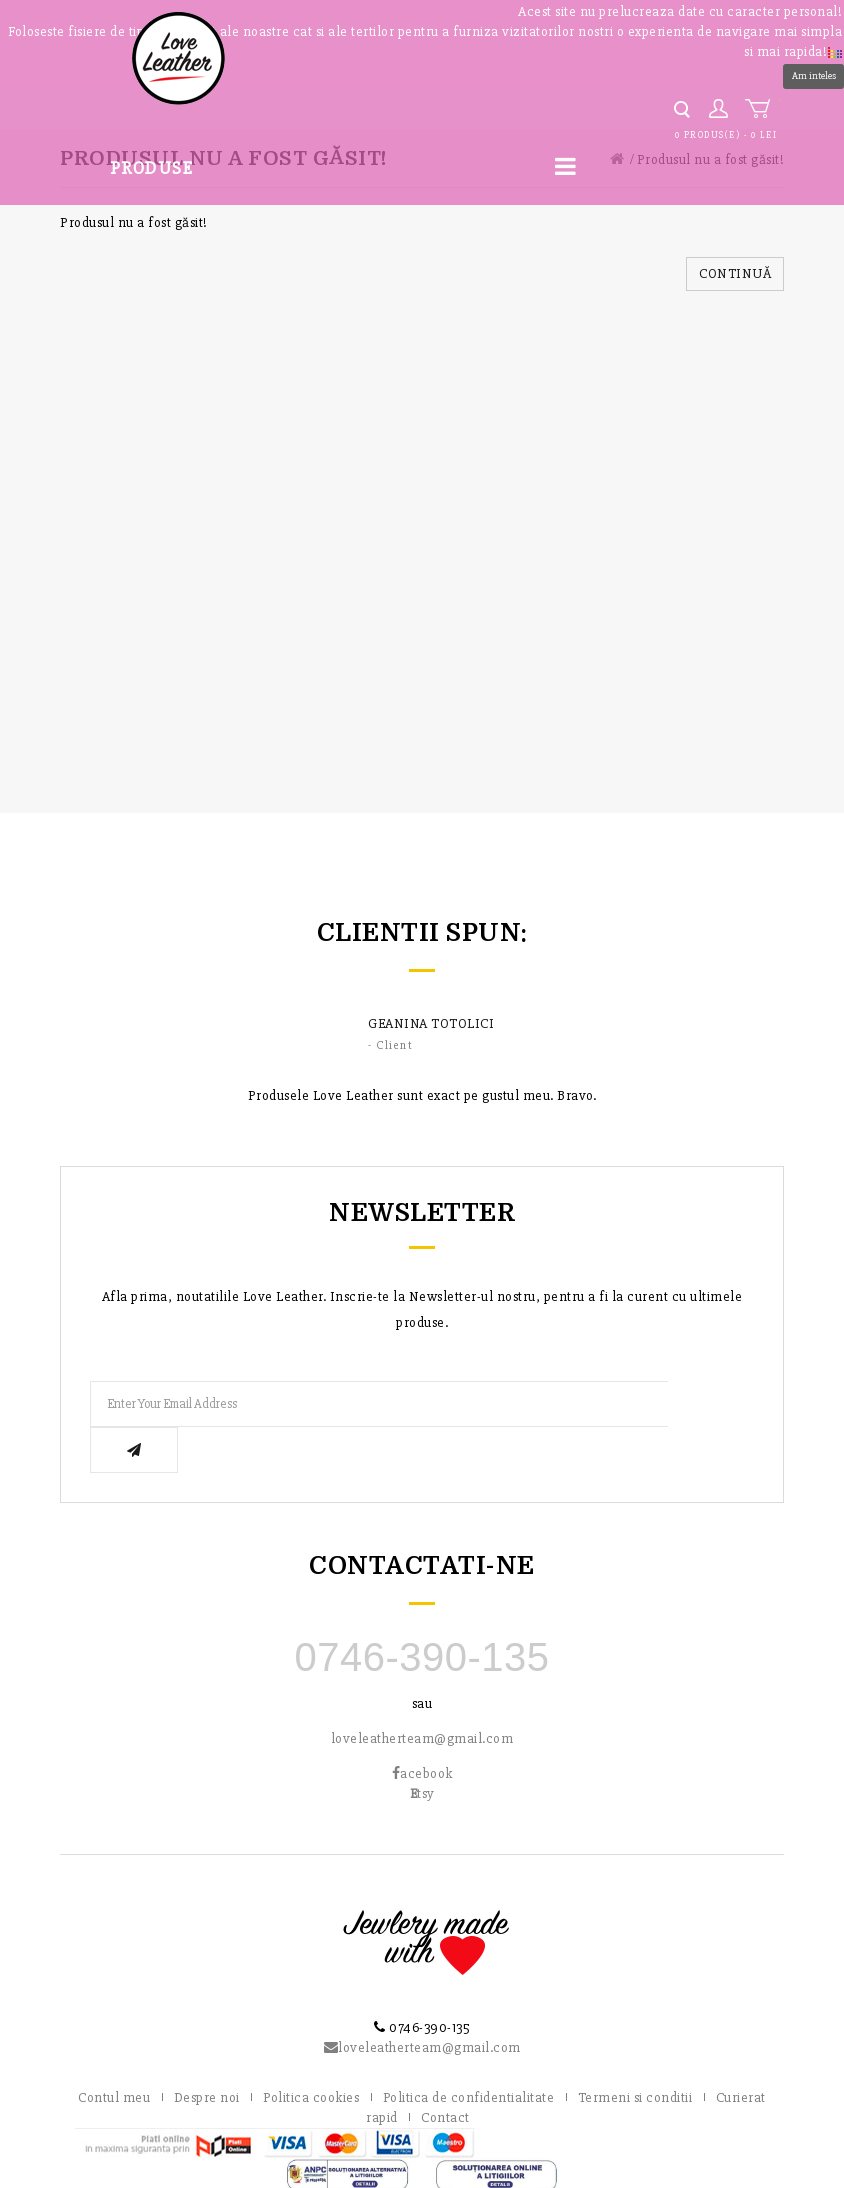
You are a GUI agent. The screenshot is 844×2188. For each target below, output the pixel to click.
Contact (445, 2071)
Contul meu (114, 2051)
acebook (422, 1727)
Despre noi (207, 2051)
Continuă (735, 273)
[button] (834, 50)
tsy (422, 1747)
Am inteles (814, 76)
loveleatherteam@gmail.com (422, 1692)
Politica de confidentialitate (469, 2051)
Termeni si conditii (635, 2051)
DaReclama (819, 2168)
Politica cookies (311, 2051)
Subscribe (711, 1404)
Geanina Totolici (431, 1023)
